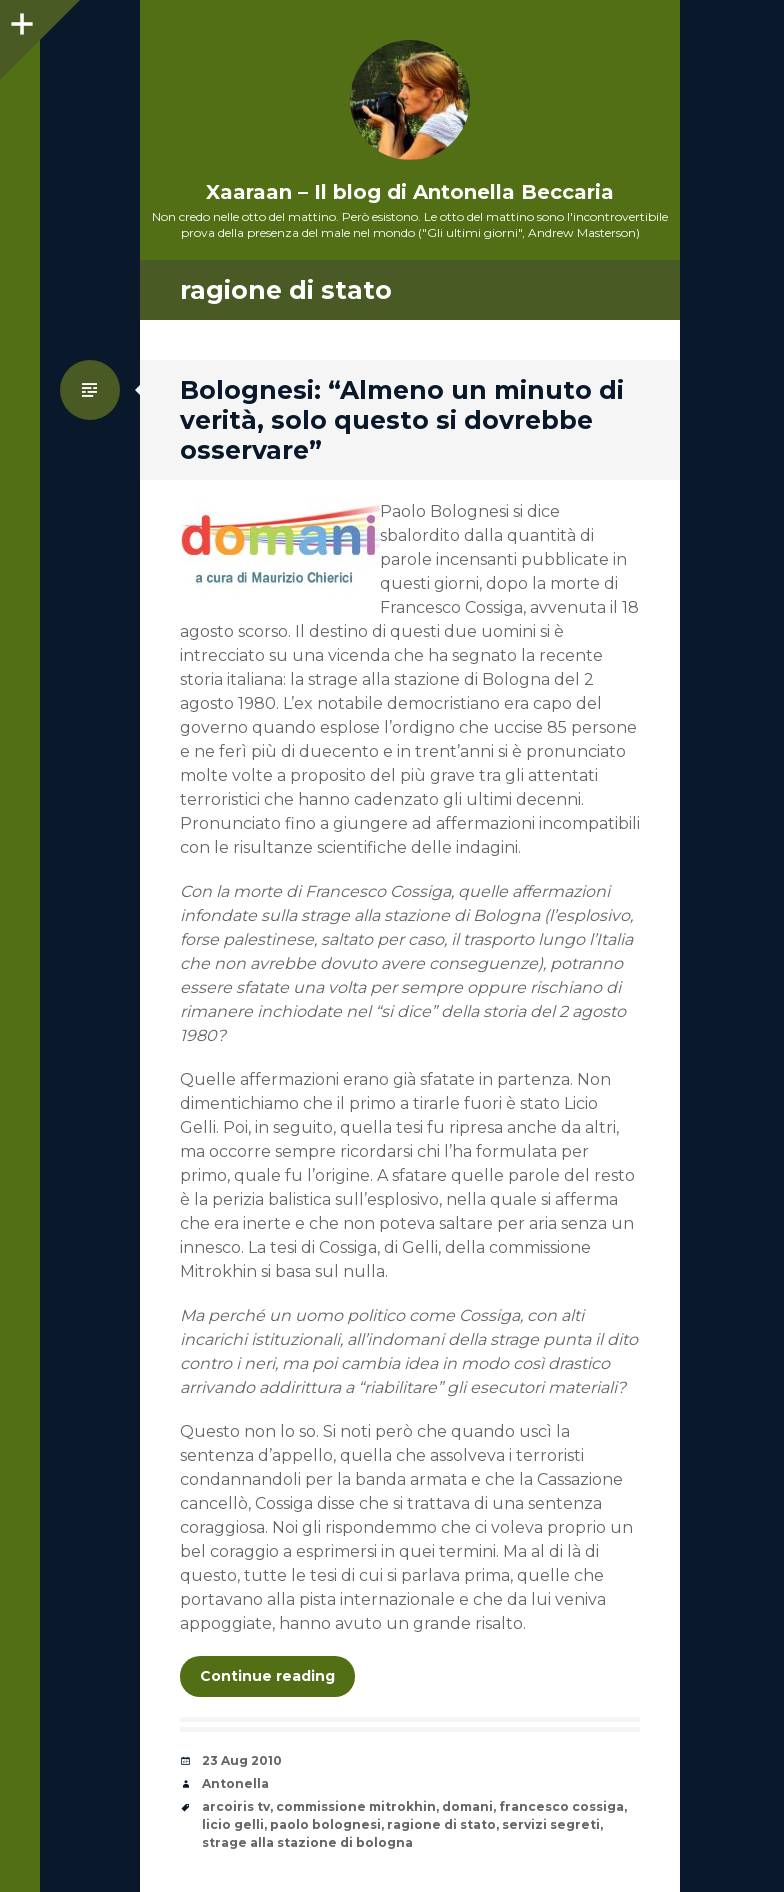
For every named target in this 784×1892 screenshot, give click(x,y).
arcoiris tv (236, 1806)
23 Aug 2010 (242, 1760)
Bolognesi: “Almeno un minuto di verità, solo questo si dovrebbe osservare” (402, 420)
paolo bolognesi (325, 1824)
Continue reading (267, 1676)
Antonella (235, 1783)
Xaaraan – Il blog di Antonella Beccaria (410, 192)
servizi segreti (551, 1824)
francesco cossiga (561, 1806)
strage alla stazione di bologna (307, 1842)
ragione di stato (441, 1824)
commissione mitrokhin (356, 1806)
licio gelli (233, 1824)
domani (467, 1806)
